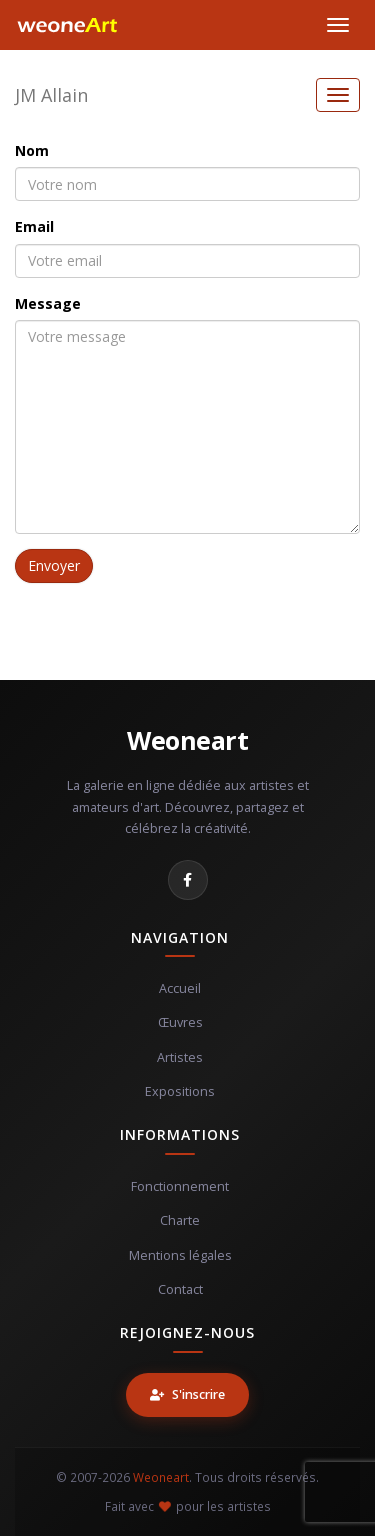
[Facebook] (188, 880)
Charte (180, 1220)
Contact (180, 1289)
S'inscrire (187, 1394)
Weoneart (187, 740)
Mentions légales (180, 1255)
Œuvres (180, 1022)
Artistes (180, 1057)
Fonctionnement (180, 1186)
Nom (32, 150)
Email (34, 226)
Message (48, 303)
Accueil (180, 988)
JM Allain (51, 95)
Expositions (180, 1091)
